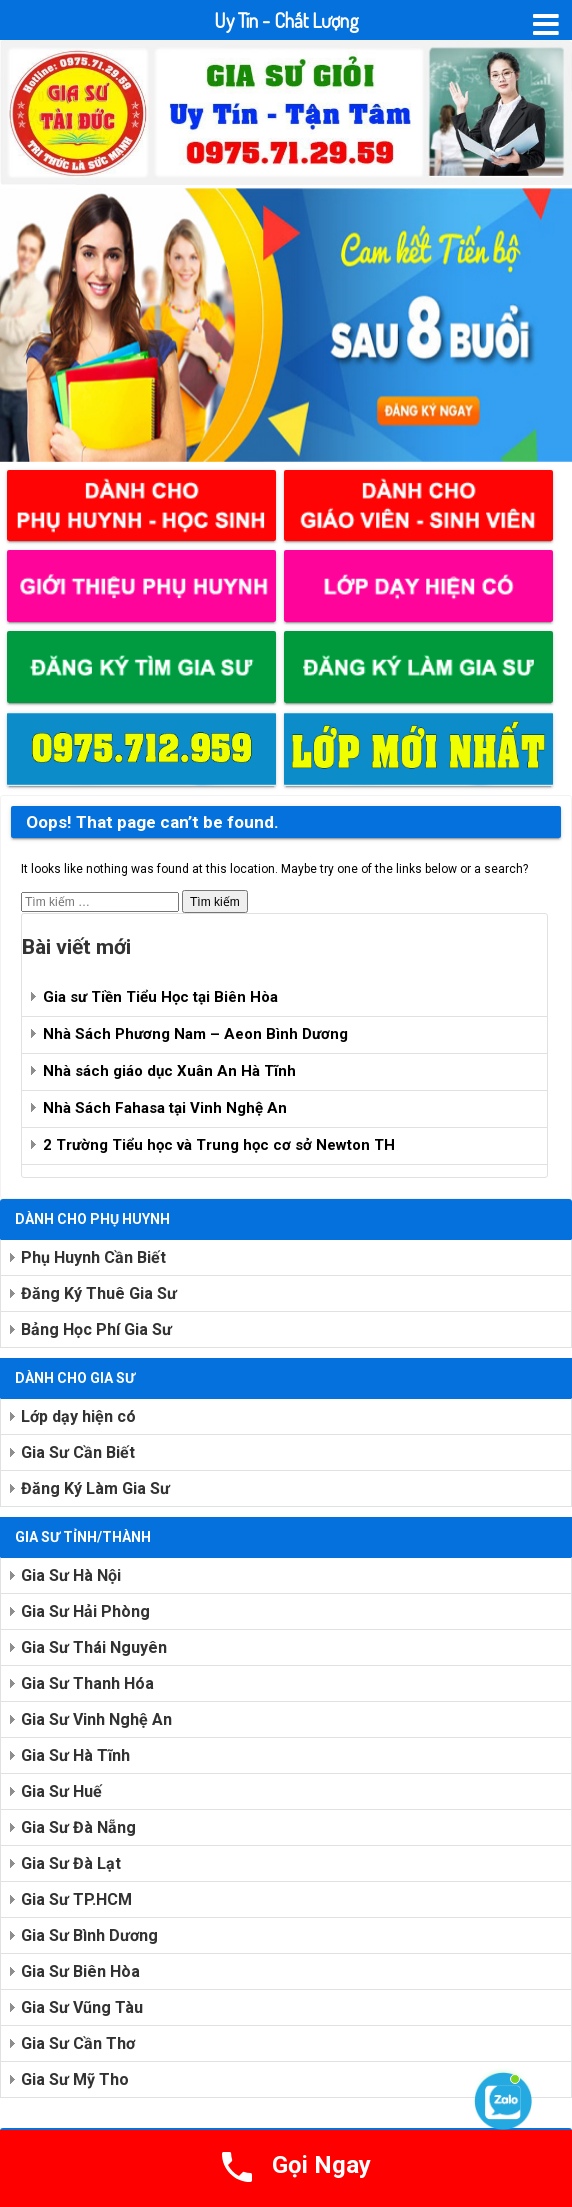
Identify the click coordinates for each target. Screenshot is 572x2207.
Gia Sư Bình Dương (89, 1935)
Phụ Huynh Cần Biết (93, 1257)
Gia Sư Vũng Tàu (82, 2007)
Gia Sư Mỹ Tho (75, 2079)
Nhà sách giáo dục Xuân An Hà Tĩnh (169, 1071)
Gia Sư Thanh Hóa (87, 1683)
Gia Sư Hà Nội (71, 1575)
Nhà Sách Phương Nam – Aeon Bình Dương (195, 1034)
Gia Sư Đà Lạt (71, 1863)
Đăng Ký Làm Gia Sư (95, 1488)
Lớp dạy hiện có (78, 1416)
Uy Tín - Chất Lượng (286, 20)
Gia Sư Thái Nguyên (94, 1647)
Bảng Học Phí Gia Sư (96, 1329)
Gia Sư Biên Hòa (80, 1971)
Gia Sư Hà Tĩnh (75, 1755)
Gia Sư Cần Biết (78, 1452)
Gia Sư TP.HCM (76, 1899)
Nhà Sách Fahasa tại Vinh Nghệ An (165, 1108)
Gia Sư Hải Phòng (85, 1611)
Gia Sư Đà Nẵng (78, 1827)
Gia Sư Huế (61, 1791)
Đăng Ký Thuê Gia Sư (99, 1293)
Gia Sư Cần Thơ (78, 2043)
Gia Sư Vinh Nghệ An (96, 1719)
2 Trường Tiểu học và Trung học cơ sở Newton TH (219, 1145)
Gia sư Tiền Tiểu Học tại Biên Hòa (160, 997)
